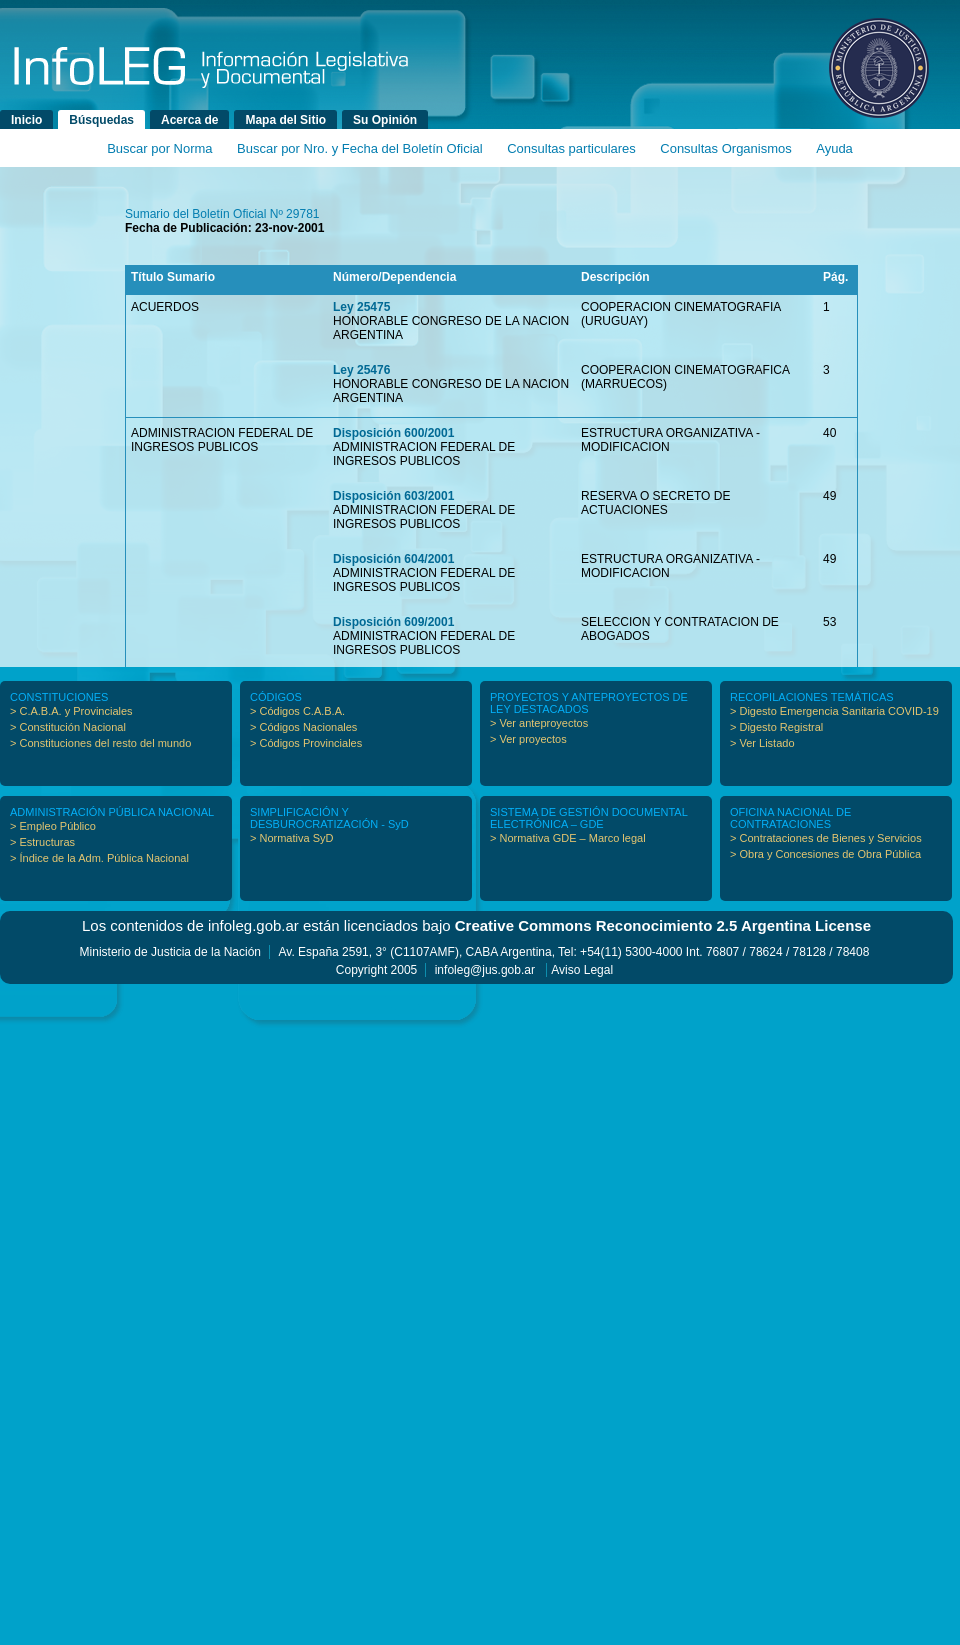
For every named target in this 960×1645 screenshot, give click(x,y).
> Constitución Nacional (68, 727)
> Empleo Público (53, 826)
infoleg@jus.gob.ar (485, 970)
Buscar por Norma (159, 148)
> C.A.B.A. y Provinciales (71, 711)
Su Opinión (385, 120)
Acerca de (189, 120)
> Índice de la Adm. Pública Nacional (99, 858)
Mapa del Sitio (285, 120)
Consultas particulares (571, 148)
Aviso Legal (582, 970)
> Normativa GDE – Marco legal (568, 838)
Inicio (26, 120)
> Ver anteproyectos (539, 723)
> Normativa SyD (291, 838)
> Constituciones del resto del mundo (100, 743)
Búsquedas (101, 120)
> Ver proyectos (528, 739)
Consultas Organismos (726, 148)
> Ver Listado (762, 743)
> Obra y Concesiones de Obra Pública (825, 854)
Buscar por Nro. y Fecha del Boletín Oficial (360, 148)
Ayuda (834, 148)
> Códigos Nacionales (303, 727)
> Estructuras (42, 842)
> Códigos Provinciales (306, 743)
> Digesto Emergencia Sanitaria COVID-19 (834, 711)
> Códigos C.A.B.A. (297, 711)
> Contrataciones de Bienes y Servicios (826, 838)
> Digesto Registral (776, 727)
